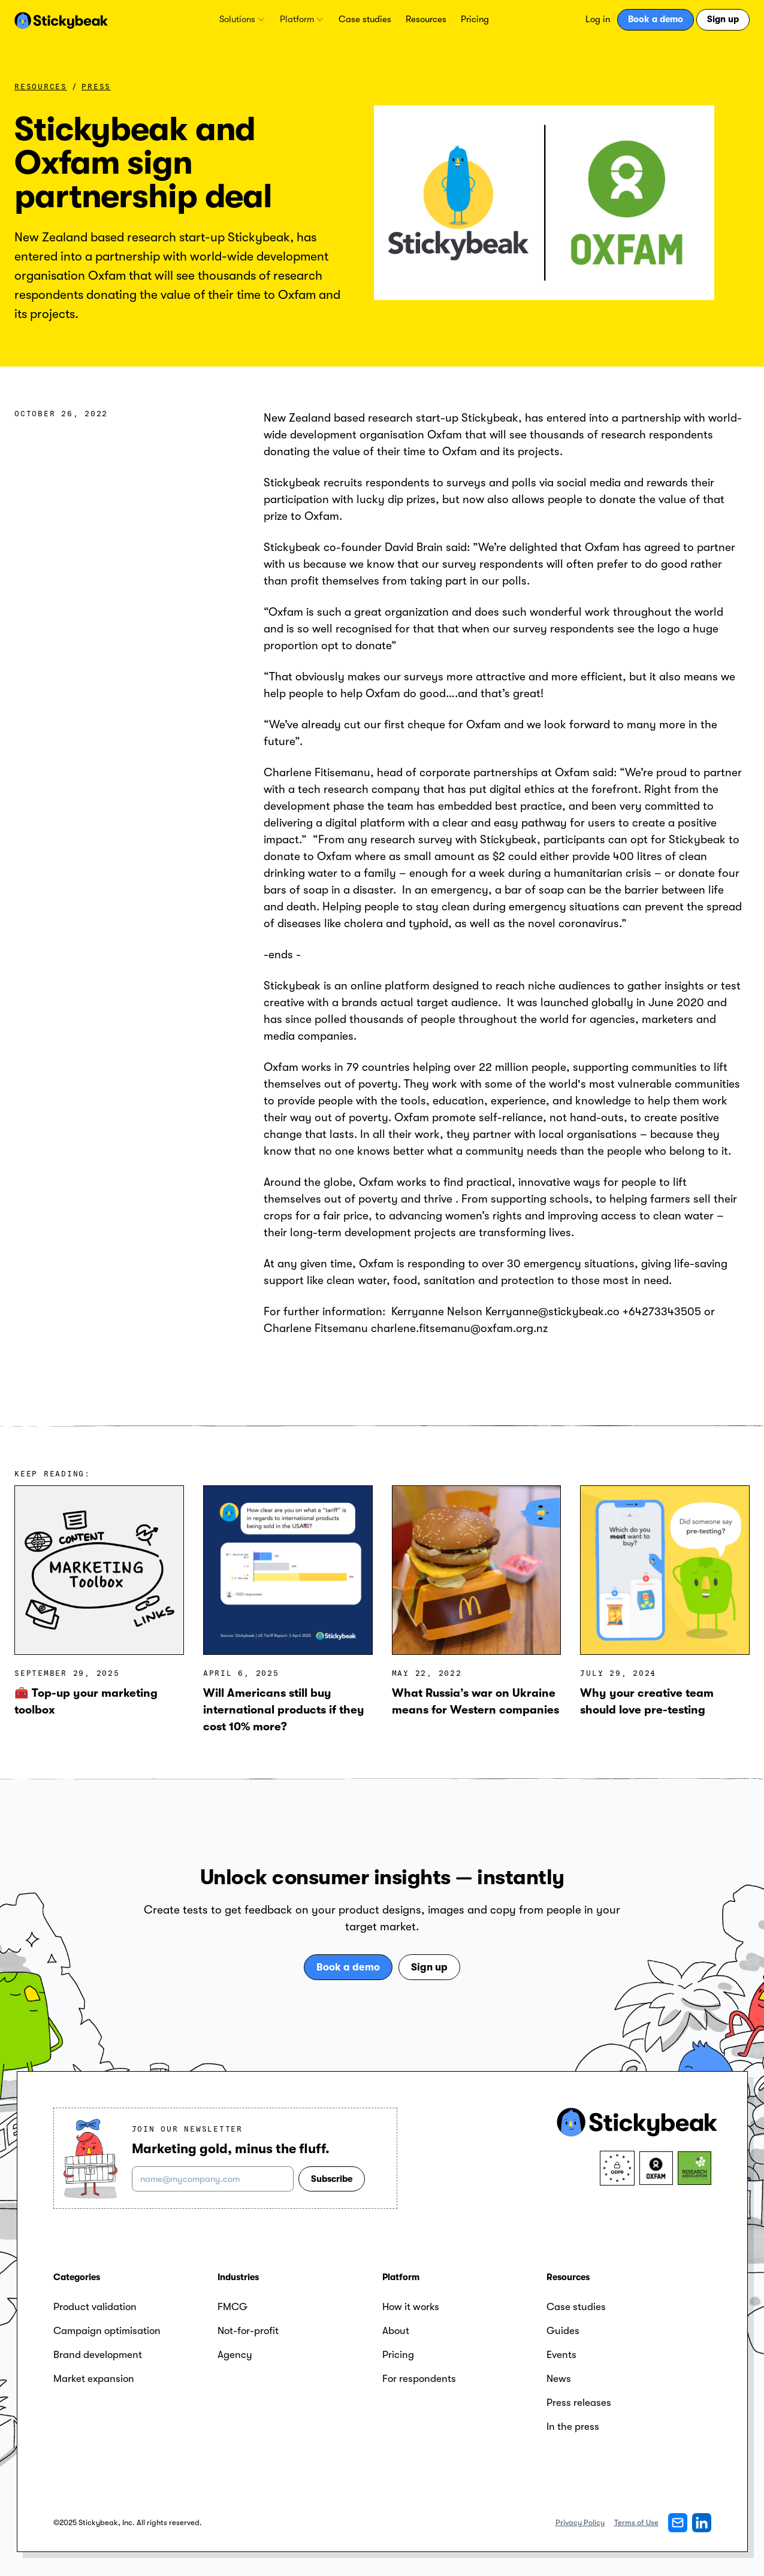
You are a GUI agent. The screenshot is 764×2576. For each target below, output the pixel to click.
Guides (562, 2330)
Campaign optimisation (107, 2330)
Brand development (97, 2354)
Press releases (578, 2402)
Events (561, 2354)
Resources (426, 19)
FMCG (232, 2306)
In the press (572, 2426)
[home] (61, 20)
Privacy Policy (580, 2522)
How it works (410, 2306)
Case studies (365, 19)
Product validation (95, 2306)
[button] (242, 20)
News (558, 2378)
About (395, 2330)
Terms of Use (636, 2522)
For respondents (419, 2378)
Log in (597, 19)
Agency (235, 2354)
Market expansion (93, 2378)
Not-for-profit (248, 2330)
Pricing (475, 19)
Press (96, 87)
